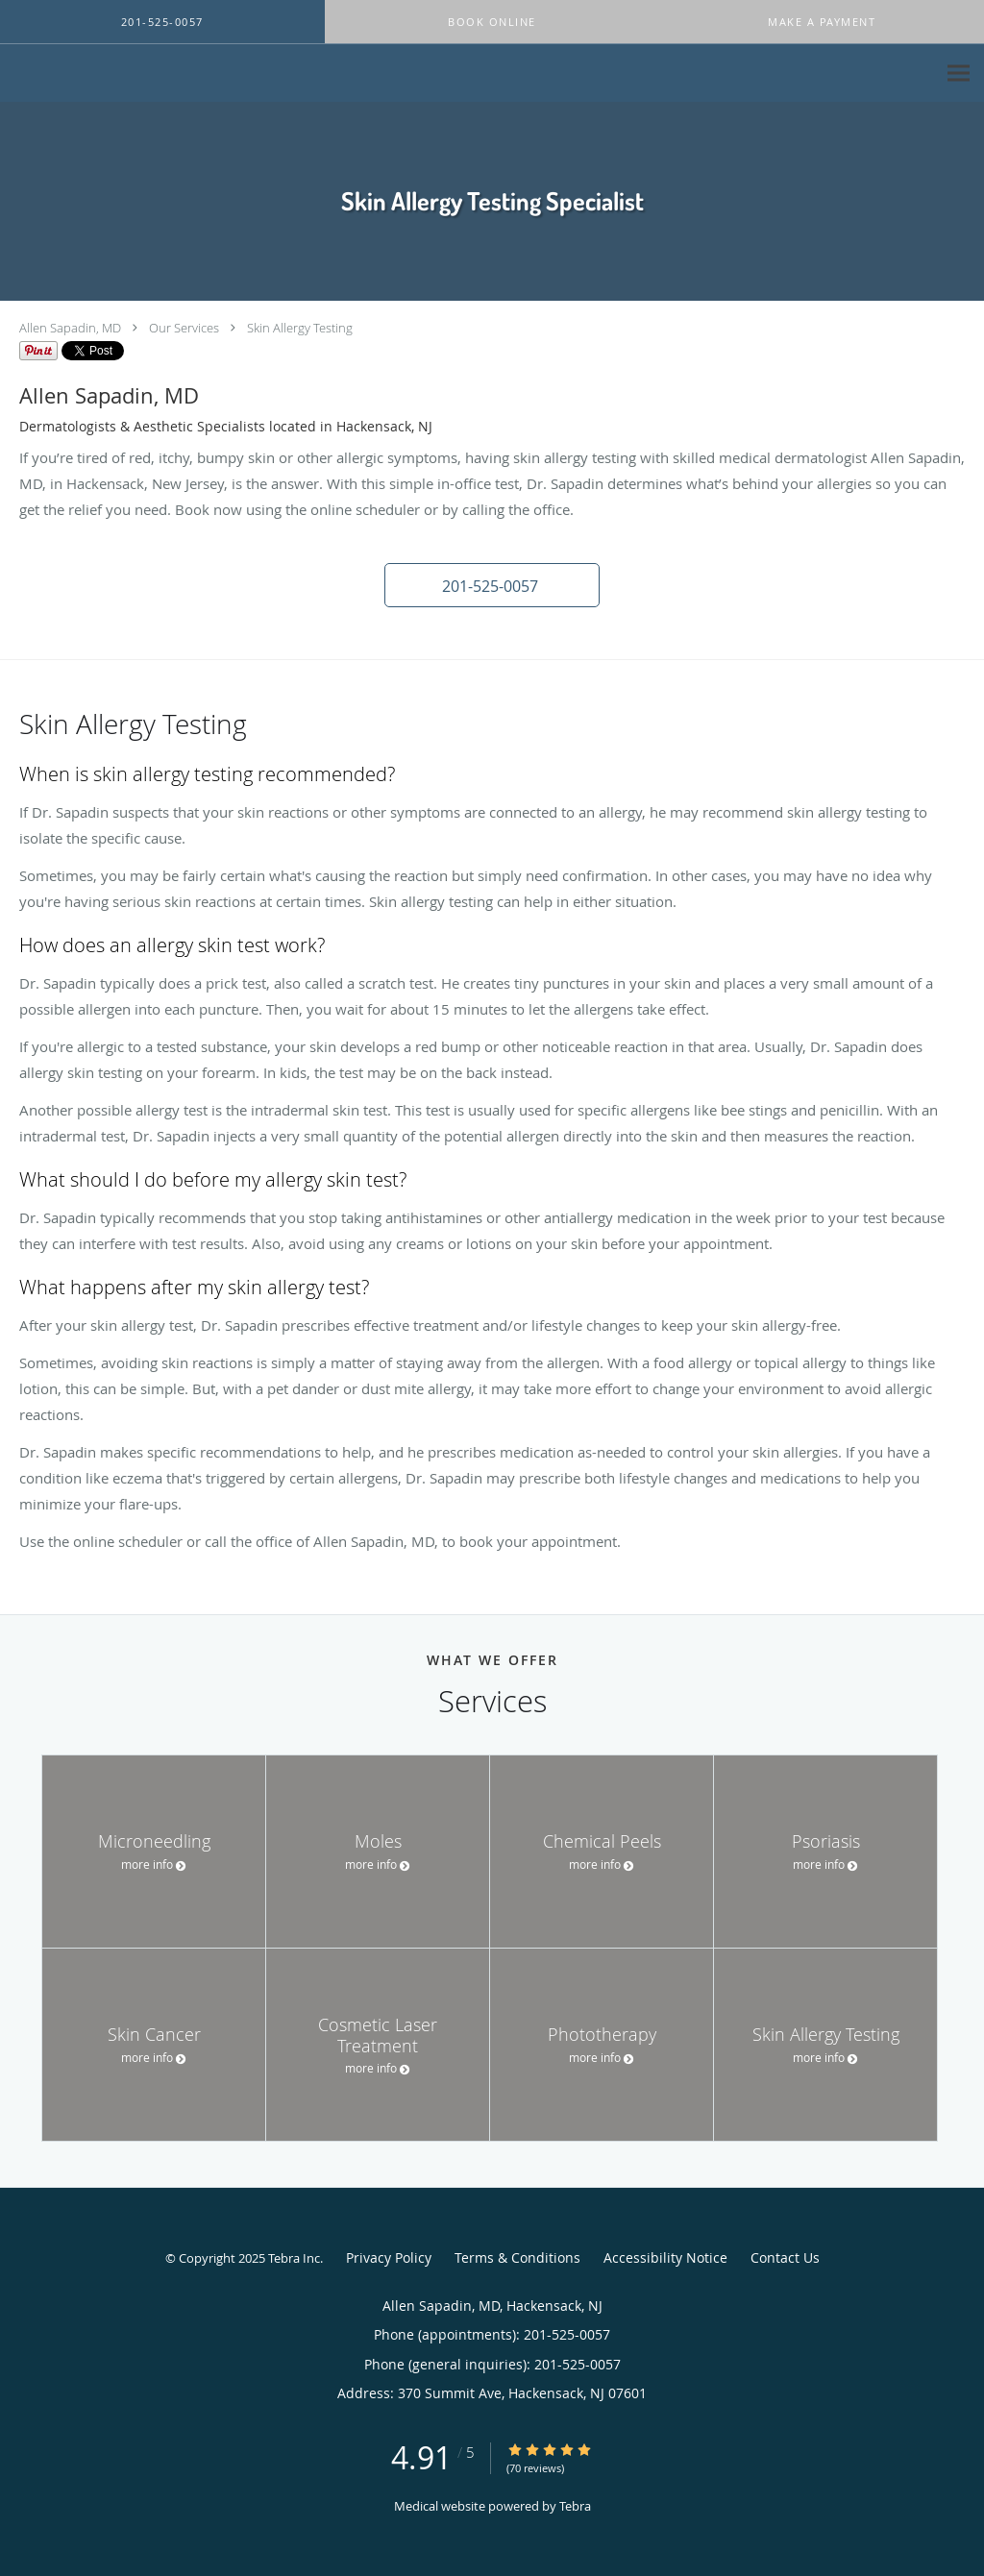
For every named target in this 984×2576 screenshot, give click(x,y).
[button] (492, 22)
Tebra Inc (294, 2258)
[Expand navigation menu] (958, 73)
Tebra (575, 2506)
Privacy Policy (388, 2257)
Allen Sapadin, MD (70, 327)
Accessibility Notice (665, 2257)
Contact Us (785, 2257)
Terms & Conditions (517, 2257)
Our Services (184, 327)
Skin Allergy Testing (300, 327)
